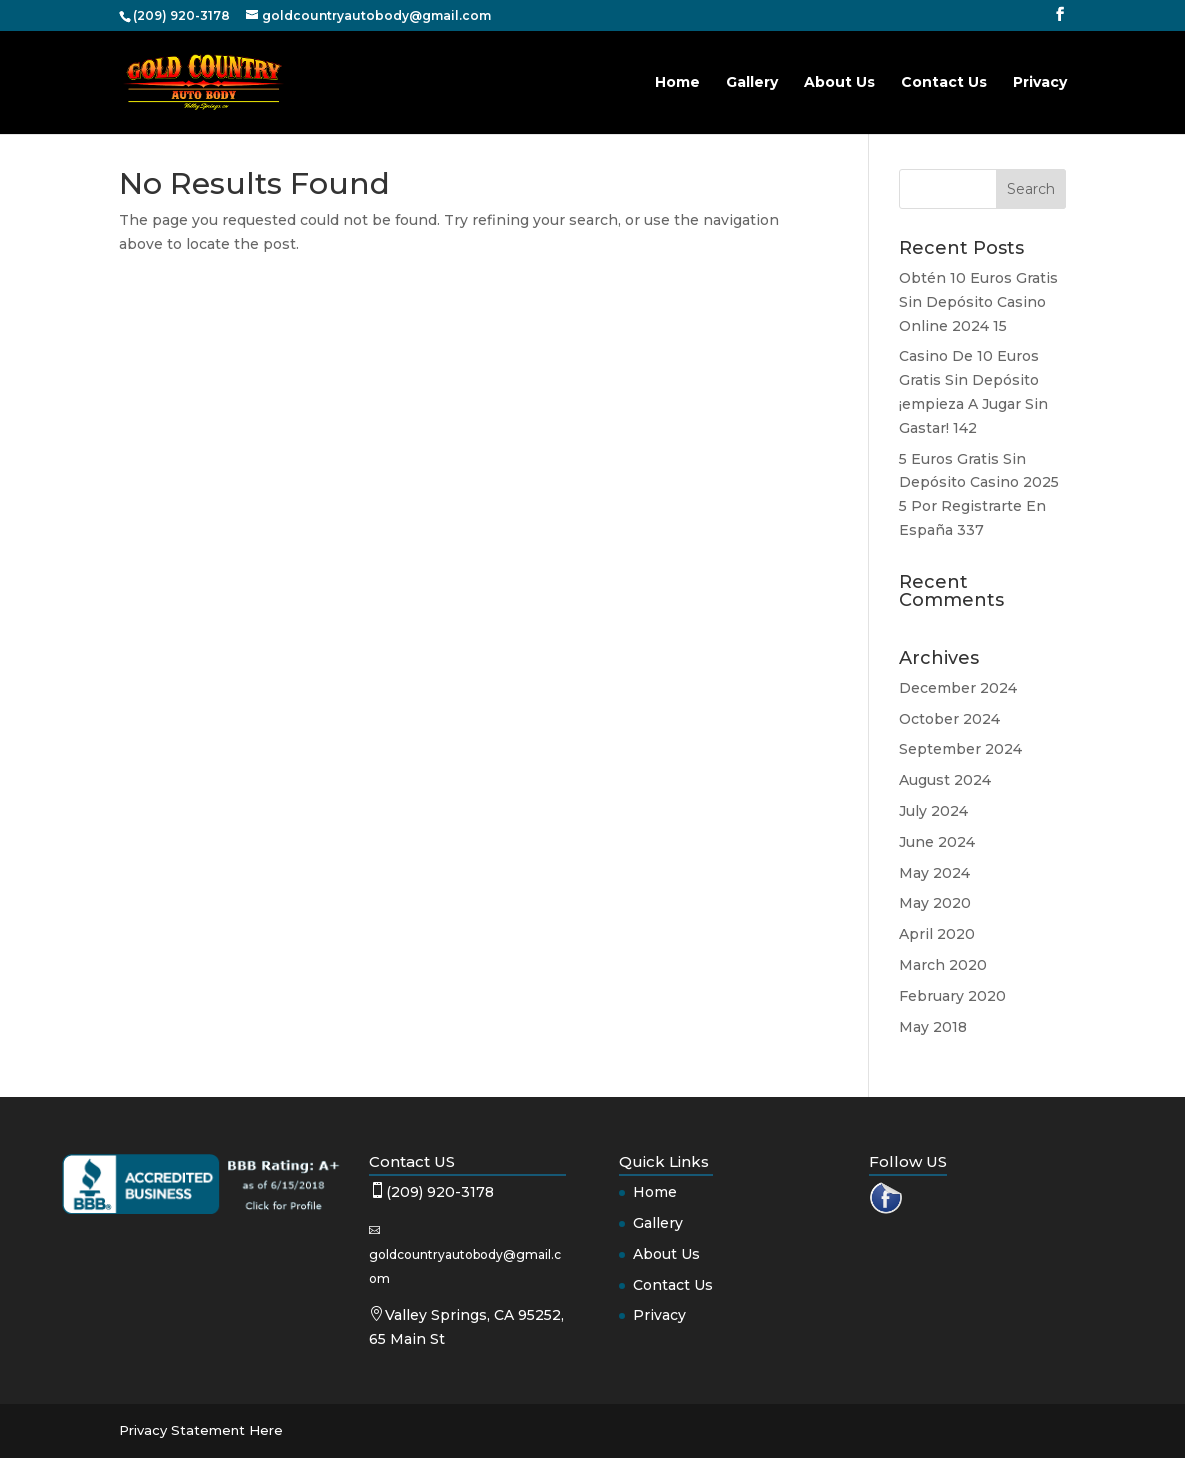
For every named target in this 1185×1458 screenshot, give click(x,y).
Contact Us (944, 83)
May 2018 (933, 1027)
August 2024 (945, 780)
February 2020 (952, 996)
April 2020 (937, 934)
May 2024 (934, 873)
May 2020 (935, 903)
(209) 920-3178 (440, 1192)
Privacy (1040, 83)
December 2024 (958, 688)
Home (677, 83)
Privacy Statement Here (201, 1430)
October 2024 (949, 719)
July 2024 (933, 811)
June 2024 (937, 842)
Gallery (752, 83)
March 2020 (943, 965)
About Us (839, 83)
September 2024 (960, 749)
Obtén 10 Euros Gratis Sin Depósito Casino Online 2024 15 (978, 302)
